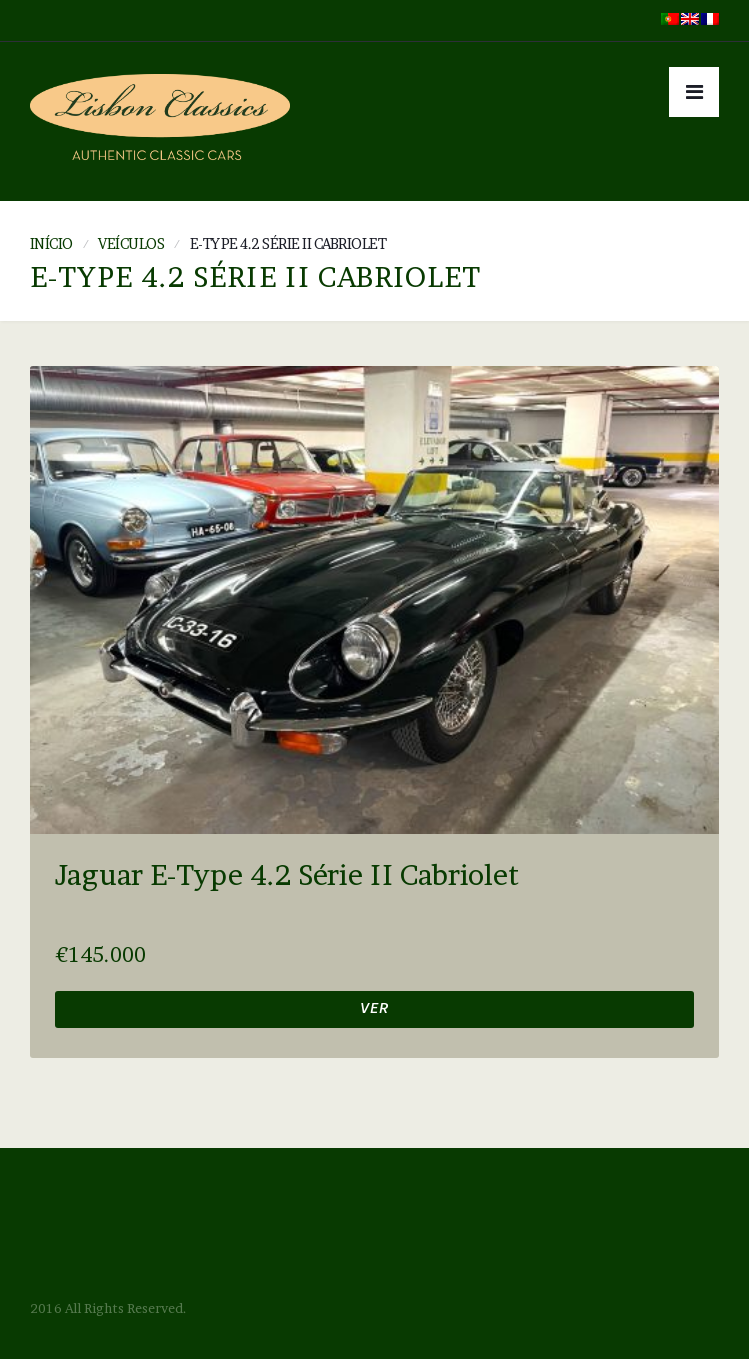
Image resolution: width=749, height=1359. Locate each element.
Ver (374, 1010)
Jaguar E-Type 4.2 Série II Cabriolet (287, 875)
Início (51, 243)
